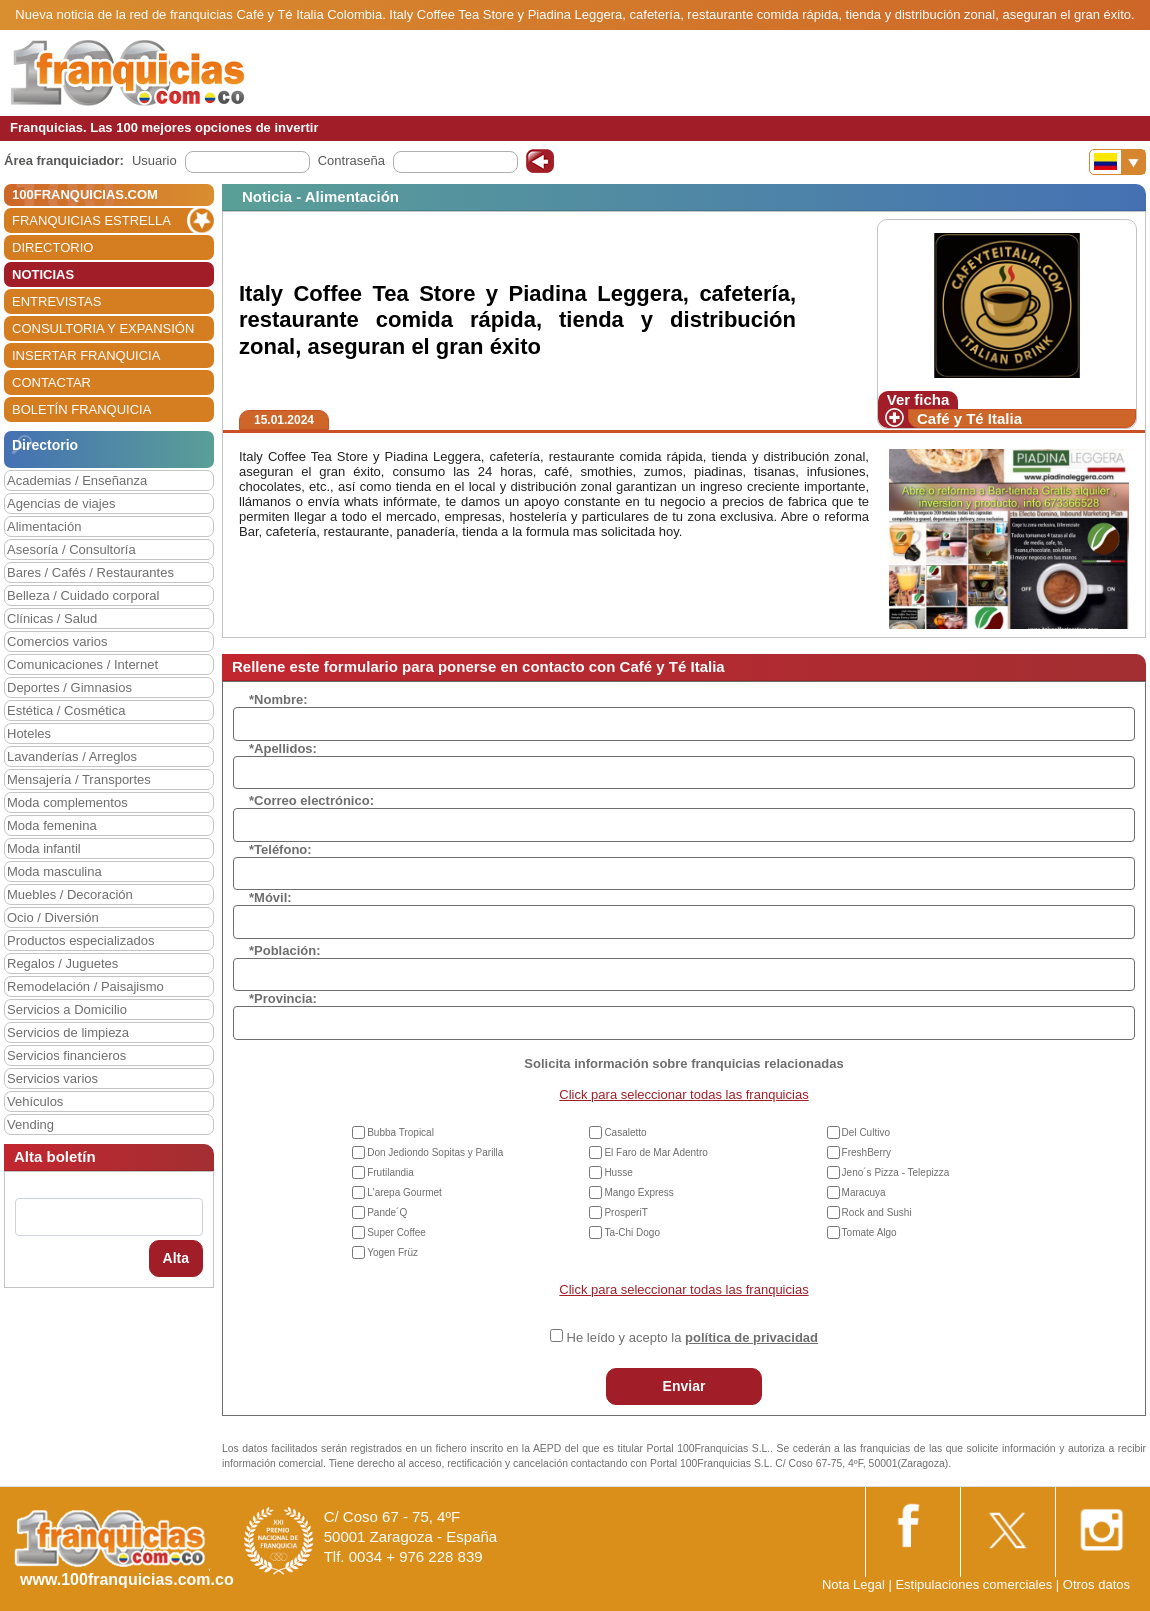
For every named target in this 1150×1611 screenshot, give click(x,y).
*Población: (285, 950)
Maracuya (864, 1192)
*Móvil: (270, 897)
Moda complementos (67, 802)
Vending (30, 1124)
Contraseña (351, 160)
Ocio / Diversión (53, 917)
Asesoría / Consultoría (71, 549)
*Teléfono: (280, 849)
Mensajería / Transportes (79, 779)
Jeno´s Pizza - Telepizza (896, 1172)
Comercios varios (57, 641)
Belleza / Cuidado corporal (83, 595)
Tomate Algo (869, 1232)
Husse (618, 1172)
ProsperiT (625, 1212)
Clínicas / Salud (52, 618)
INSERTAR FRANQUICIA (86, 355)
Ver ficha (918, 399)
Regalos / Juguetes (62, 963)
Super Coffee (396, 1232)
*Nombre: (278, 699)
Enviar (684, 1386)
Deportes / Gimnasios (69, 687)
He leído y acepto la (692, 1337)
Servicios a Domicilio (67, 1009)
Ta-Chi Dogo (632, 1232)
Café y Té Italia (969, 418)
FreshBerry (866, 1152)
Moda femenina (52, 825)
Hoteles (29, 733)
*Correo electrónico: (311, 800)
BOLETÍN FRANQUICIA (81, 409)
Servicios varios (52, 1078)
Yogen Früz (392, 1252)
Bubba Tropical (400, 1132)
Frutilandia (390, 1172)
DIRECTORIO (52, 247)
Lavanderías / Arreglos (72, 756)
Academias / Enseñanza (77, 480)
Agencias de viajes (61, 503)
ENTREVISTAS (56, 301)
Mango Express (638, 1192)
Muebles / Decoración (70, 894)
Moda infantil (44, 848)
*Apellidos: (283, 748)
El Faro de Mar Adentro (655, 1152)
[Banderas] (1117, 162)
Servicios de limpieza (68, 1032)
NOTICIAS (43, 274)
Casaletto (625, 1132)
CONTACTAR (51, 382)
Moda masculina (54, 871)
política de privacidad (751, 1337)
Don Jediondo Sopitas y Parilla (435, 1152)
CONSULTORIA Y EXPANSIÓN (103, 328)
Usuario (154, 160)
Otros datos (1096, 1584)
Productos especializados (80, 940)
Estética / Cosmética (66, 710)
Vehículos (35, 1101)
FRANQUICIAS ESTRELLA (91, 220)
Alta (176, 1258)
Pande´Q (387, 1212)
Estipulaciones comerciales (975, 1584)
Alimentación (44, 526)
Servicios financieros (66, 1055)
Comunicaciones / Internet (82, 664)
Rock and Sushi (877, 1212)
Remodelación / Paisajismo (85, 986)
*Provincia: (283, 998)
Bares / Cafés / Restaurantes (90, 572)
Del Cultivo (866, 1132)
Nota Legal (853, 1584)
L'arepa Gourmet (404, 1192)
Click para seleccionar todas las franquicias (683, 1094)
